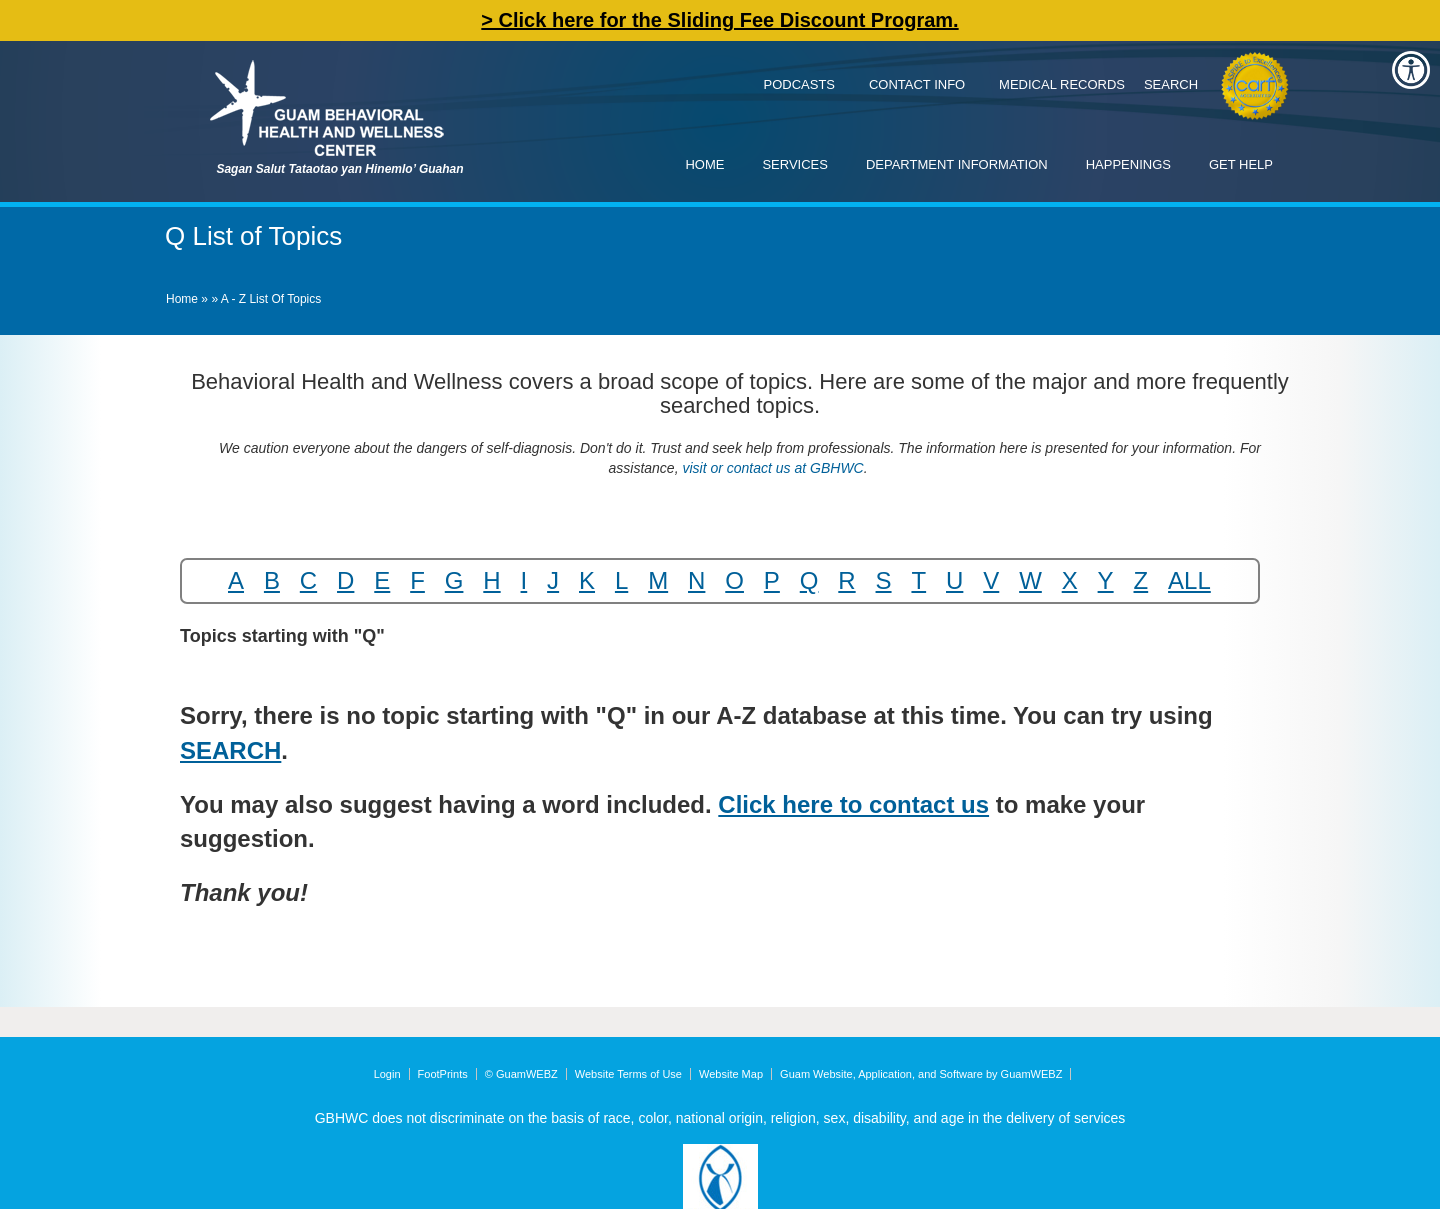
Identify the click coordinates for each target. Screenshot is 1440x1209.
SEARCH (230, 750)
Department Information (957, 164)
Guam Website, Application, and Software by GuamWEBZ (921, 1074)
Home (704, 164)
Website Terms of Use (628, 1074)
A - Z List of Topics (271, 299)
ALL (1189, 580)
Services (795, 164)
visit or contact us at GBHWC (771, 468)
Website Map (731, 1074)
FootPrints (443, 1074)
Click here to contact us (853, 804)
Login (387, 1074)
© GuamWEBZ (521, 1074)
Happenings (1128, 164)
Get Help (1241, 164)
